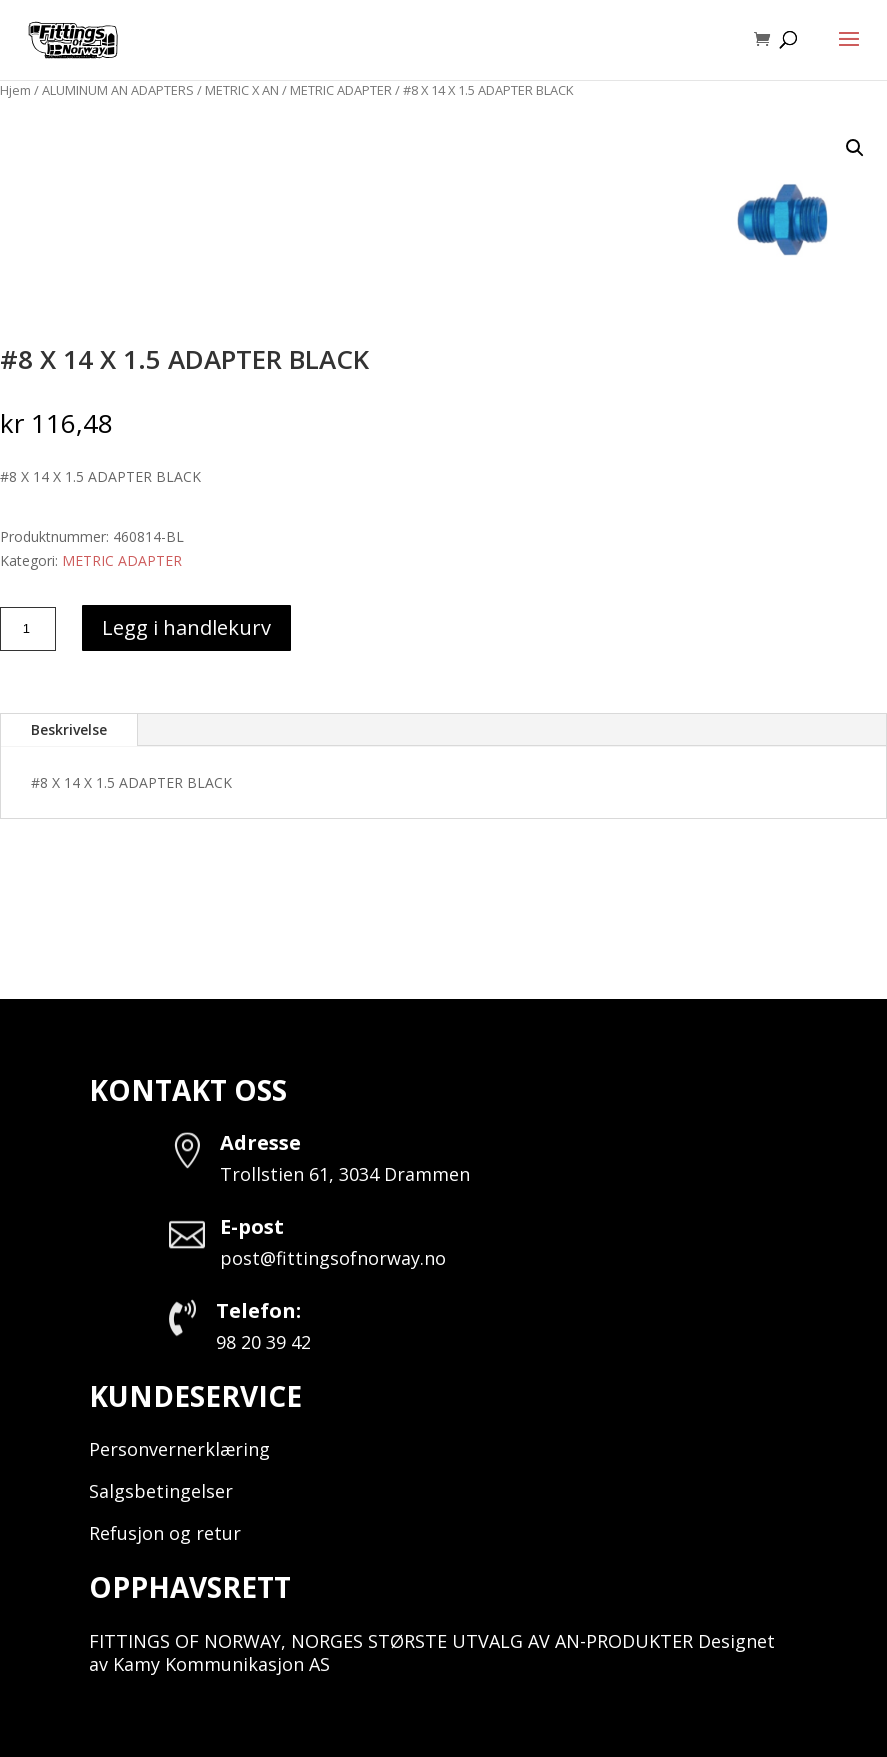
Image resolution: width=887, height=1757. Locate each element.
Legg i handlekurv (186, 627)
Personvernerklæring (179, 1449)
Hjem (15, 90)
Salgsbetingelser (161, 1491)
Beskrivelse (69, 729)
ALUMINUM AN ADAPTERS (118, 90)
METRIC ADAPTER (341, 90)
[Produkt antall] (28, 629)
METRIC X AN (242, 90)
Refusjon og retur (165, 1533)
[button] (855, 148)
